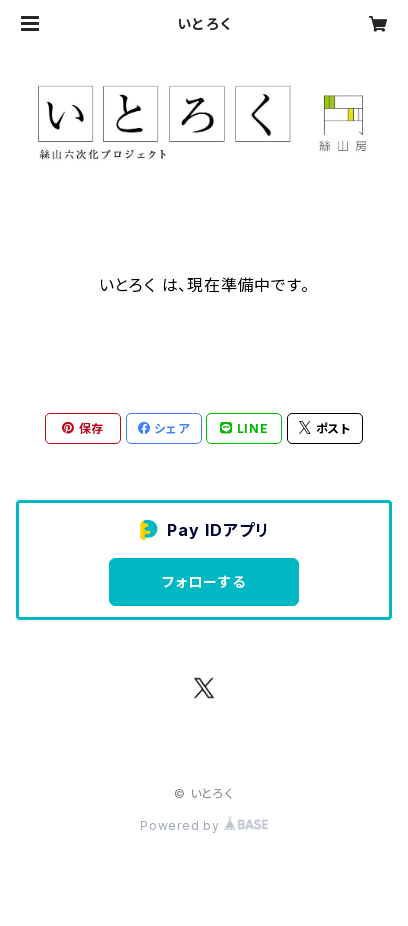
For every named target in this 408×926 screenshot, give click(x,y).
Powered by (204, 825)
